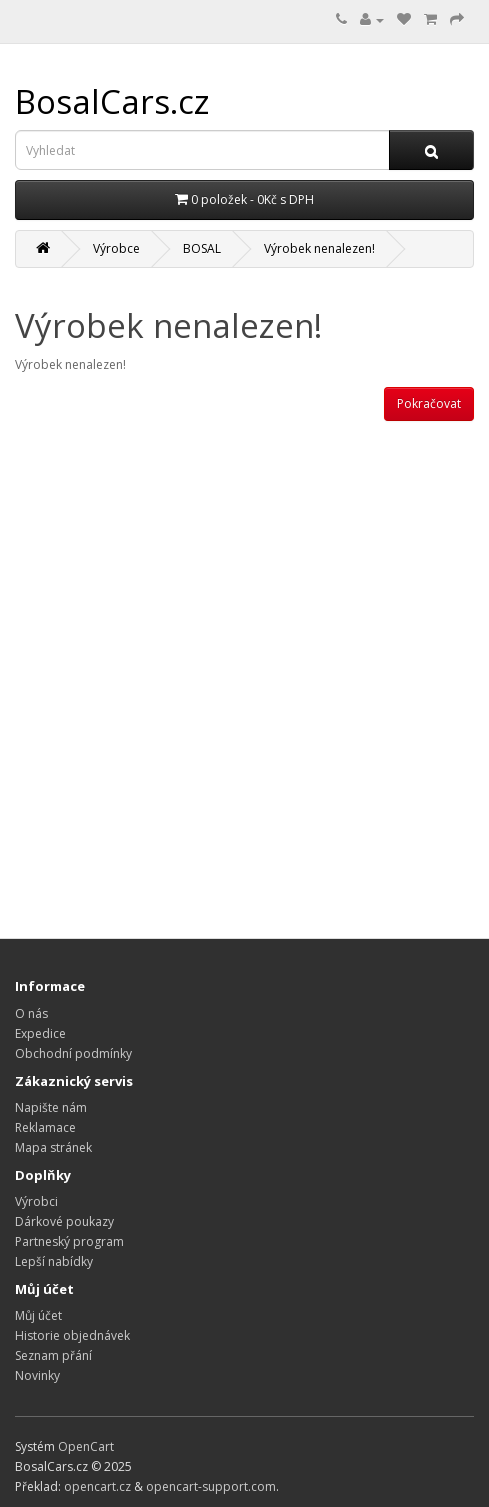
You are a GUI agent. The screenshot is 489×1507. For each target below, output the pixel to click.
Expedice (40, 1033)
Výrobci (36, 1201)
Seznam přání (53, 1355)
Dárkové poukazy (64, 1221)
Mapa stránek (53, 1147)
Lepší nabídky (54, 1261)
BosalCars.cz (112, 101)
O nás (31, 1013)
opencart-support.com (211, 1486)
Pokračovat (429, 403)
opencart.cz (97, 1486)
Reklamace (45, 1127)
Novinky (37, 1375)
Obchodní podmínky (73, 1053)
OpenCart (86, 1446)
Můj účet (38, 1315)
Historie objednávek (72, 1335)
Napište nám (51, 1107)
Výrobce (116, 248)
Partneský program (69, 1241)
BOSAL (202, 248)
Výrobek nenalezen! (319, 248)
